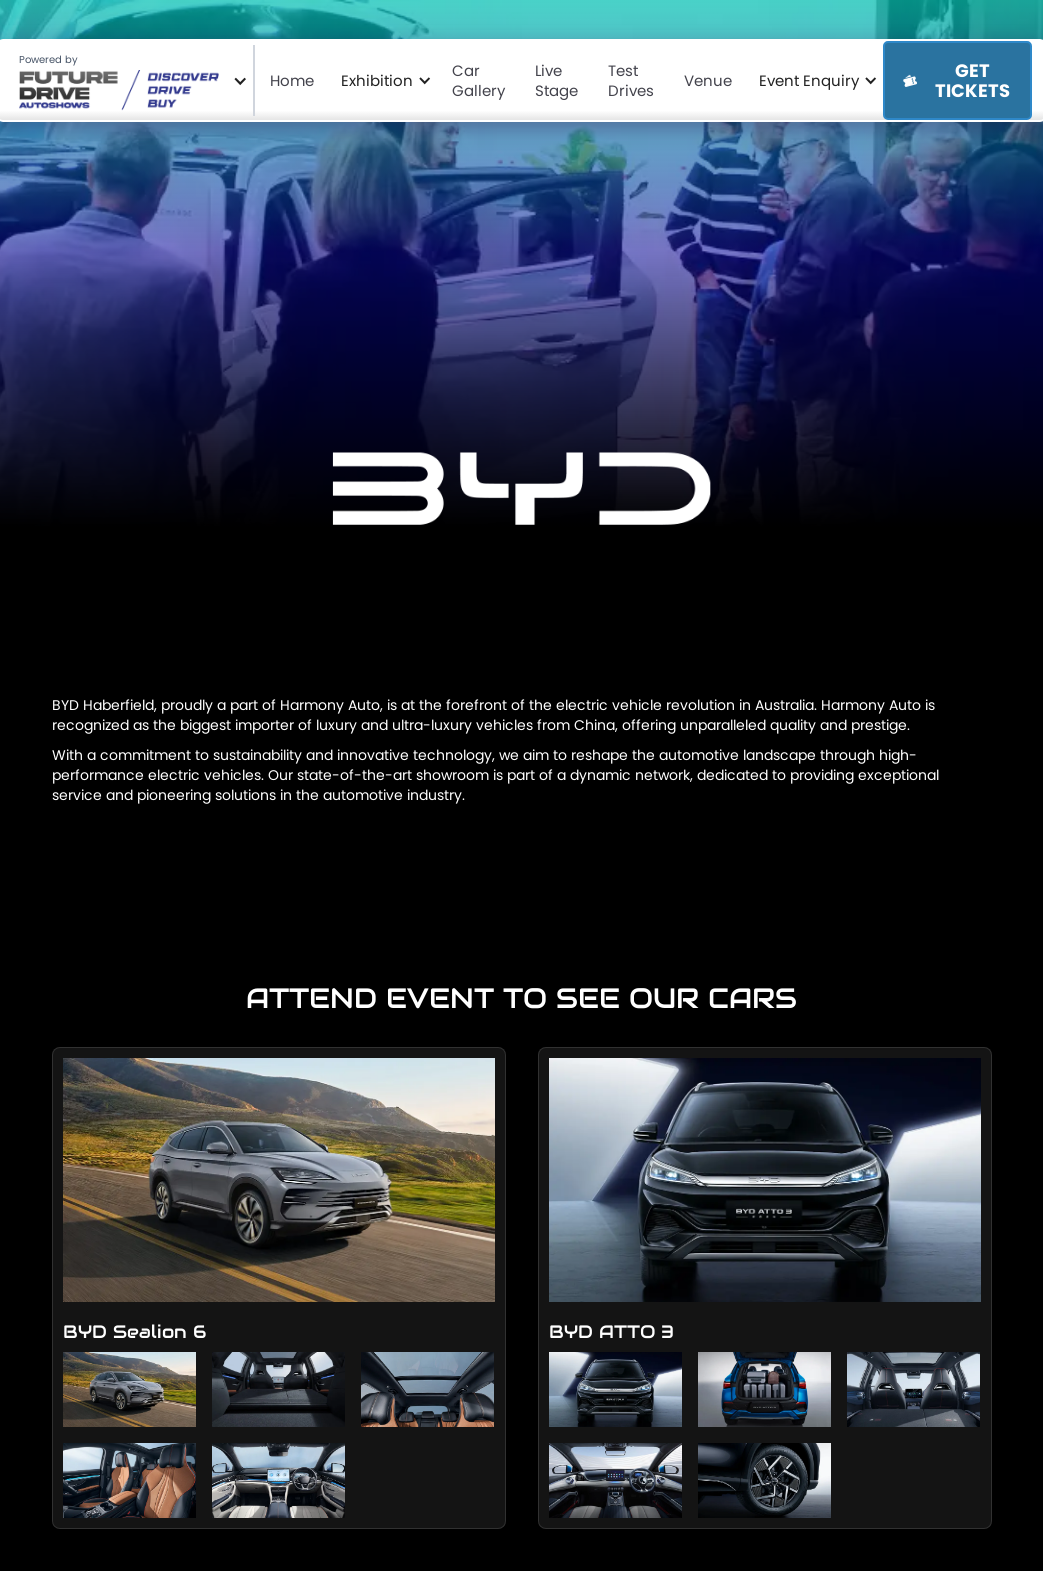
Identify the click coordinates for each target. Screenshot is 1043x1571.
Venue (711, 79)
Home (295, 79)
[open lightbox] (279, 1204)
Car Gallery (481, 79)
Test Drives (634, 79)
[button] (129, 81)
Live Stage (559, 79)
